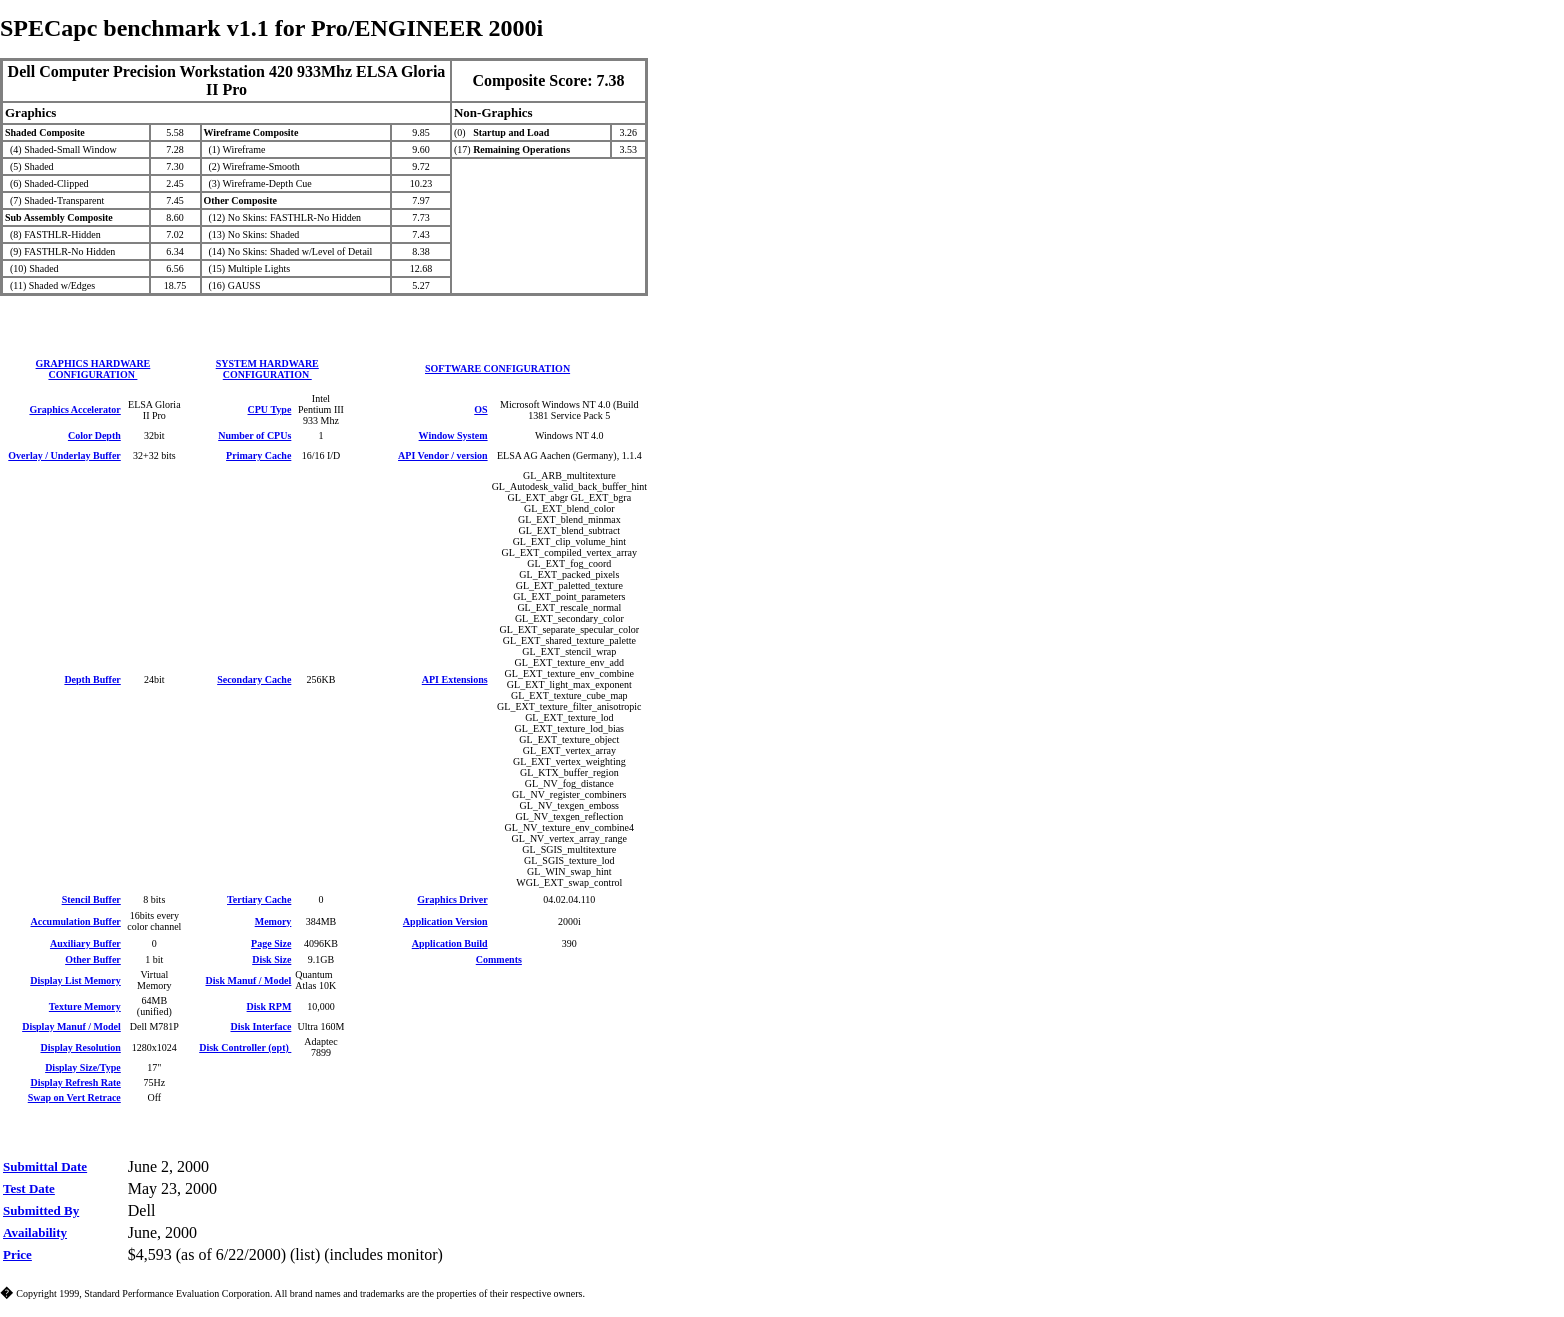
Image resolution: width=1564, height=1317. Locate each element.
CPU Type (270, 409)
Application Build (450, 943)
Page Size (271, 943)
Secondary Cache (254, 679)
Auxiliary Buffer (85, 943)
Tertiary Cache (259, 899)
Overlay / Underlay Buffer (64, 455)
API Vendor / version (443, 455)
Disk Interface (261, 1026)
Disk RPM (269, 1006)
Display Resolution (80, 1047)
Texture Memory (85, 1006)
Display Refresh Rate (75, 1082)
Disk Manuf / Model (249, 980)
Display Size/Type (83, 1067)
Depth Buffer (92, 679)
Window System (453, 435)
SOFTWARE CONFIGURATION (497, 368)
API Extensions (455, 679)
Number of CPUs (254, 435)
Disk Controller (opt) (245, 1047)
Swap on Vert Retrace (74, 1097)
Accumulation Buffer (76, 921)
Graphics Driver (452, 899)
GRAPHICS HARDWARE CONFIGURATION (93, 369)
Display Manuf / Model (71, 1026)
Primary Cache (258, 455)
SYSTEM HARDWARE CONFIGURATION (267, 369)
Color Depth (94, 435)
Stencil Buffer (91, 899)
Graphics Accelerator (74, 409)
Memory (273, 921)
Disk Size (271, 959)
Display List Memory (75, 980)
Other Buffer (93, 959)
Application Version (445, 921)
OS (480, 409)
